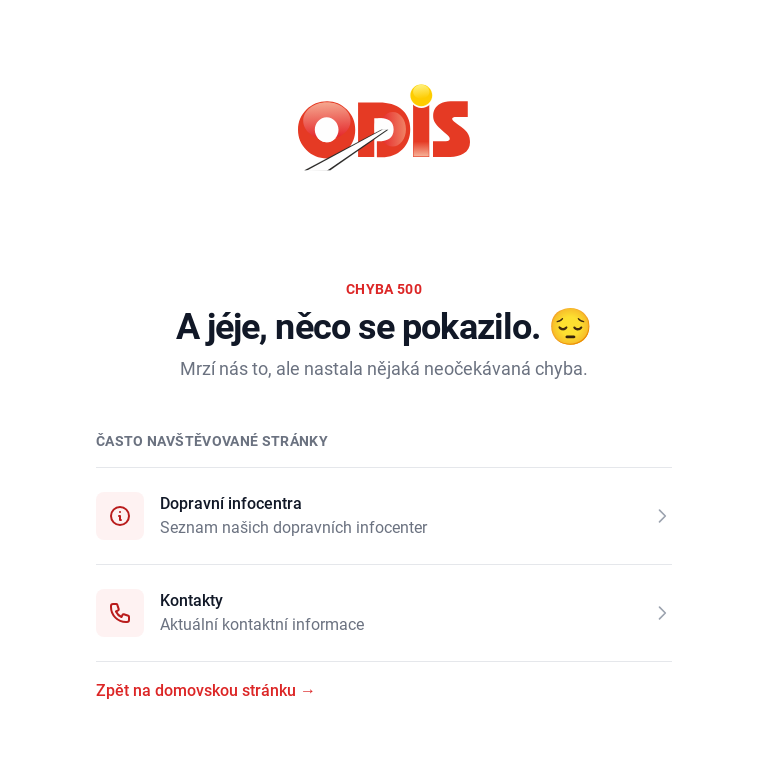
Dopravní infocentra (231, 503)
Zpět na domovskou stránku (206, 690)
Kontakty (191, 600)
